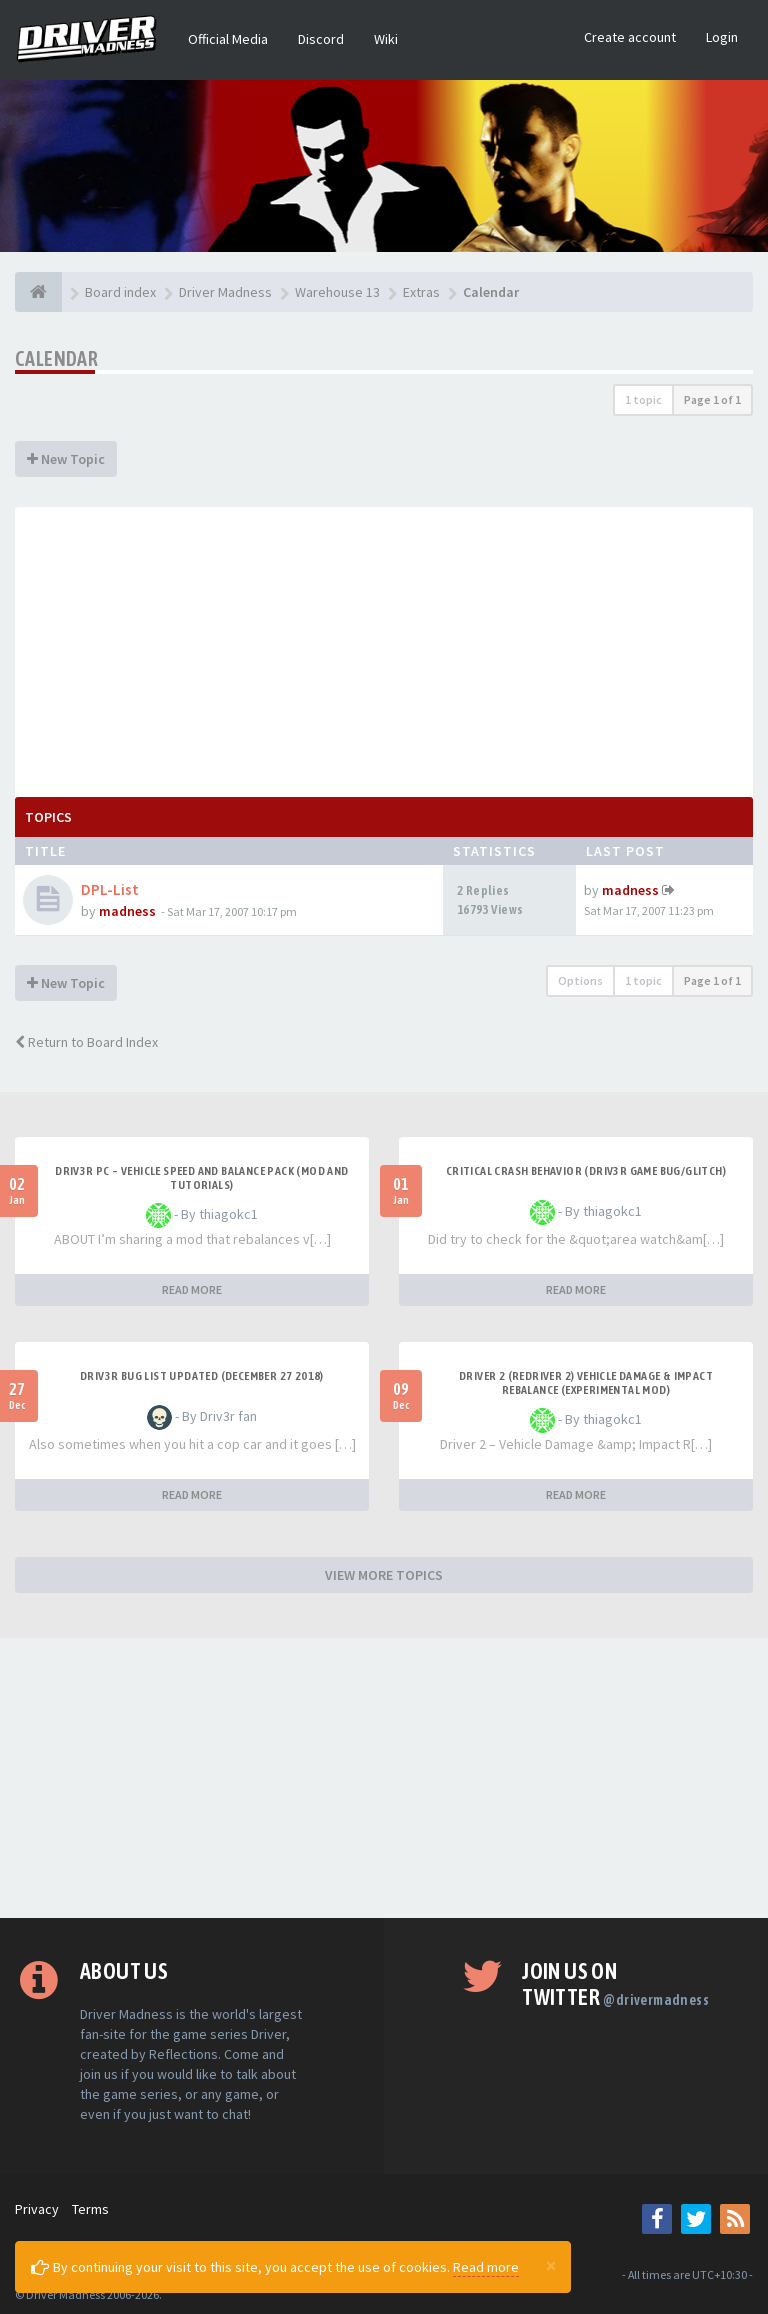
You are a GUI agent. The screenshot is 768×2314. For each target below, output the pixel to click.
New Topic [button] (66, 459)
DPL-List (110, 889)
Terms (90, 2209)
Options (580, 980)
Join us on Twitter (615, 1984)
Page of (712, 399)
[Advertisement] (384, 647)
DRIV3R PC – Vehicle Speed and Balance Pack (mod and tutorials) (201, 1178)
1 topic (643, 399)
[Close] (551, 2265)
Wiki (386, 39)
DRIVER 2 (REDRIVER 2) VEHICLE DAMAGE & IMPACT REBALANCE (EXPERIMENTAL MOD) (586, 1383)
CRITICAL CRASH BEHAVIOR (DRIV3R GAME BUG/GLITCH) (586, 1171)
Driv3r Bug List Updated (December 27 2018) (202, 1376)
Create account (630, 37)
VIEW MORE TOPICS (384, 1575)
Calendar (56, 358)
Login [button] (722, 37)
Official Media (228, 39)
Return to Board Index (86, 1042)
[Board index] (38, 292)
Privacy (37, 2209)
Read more (486, 2267)
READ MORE (192, 1289)
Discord (321, 39)
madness (127, 911)
